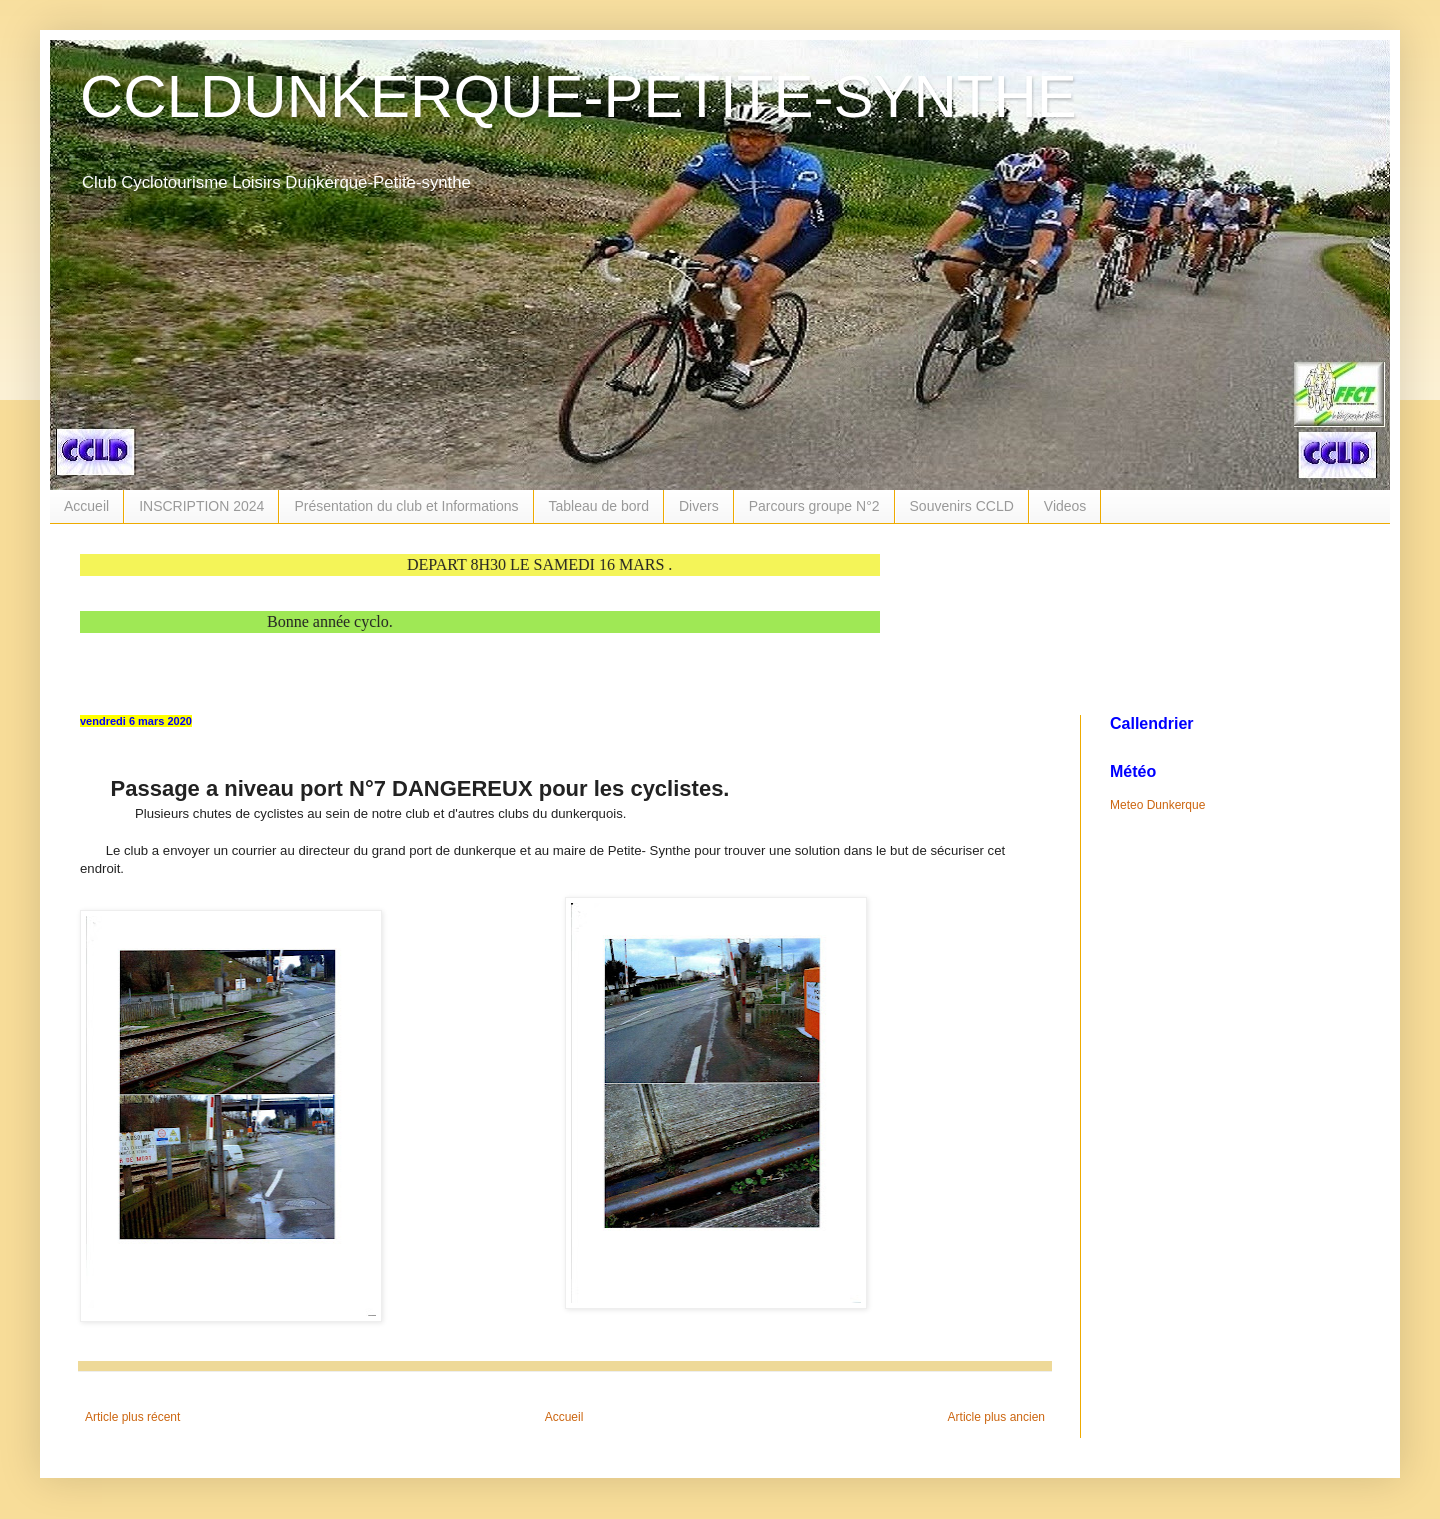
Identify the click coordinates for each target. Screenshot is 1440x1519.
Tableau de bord (599, 506)
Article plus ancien (996, 1417)
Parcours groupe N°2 (814, 506)
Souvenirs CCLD (962, 506)
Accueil (86, 506)
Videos (1065, 506)
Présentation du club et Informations (406, 506)
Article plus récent (132, 1417)
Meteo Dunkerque (1157, 805)
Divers (699, 506)
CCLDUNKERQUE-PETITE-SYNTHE (578, 96)
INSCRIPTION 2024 (201, 506)
